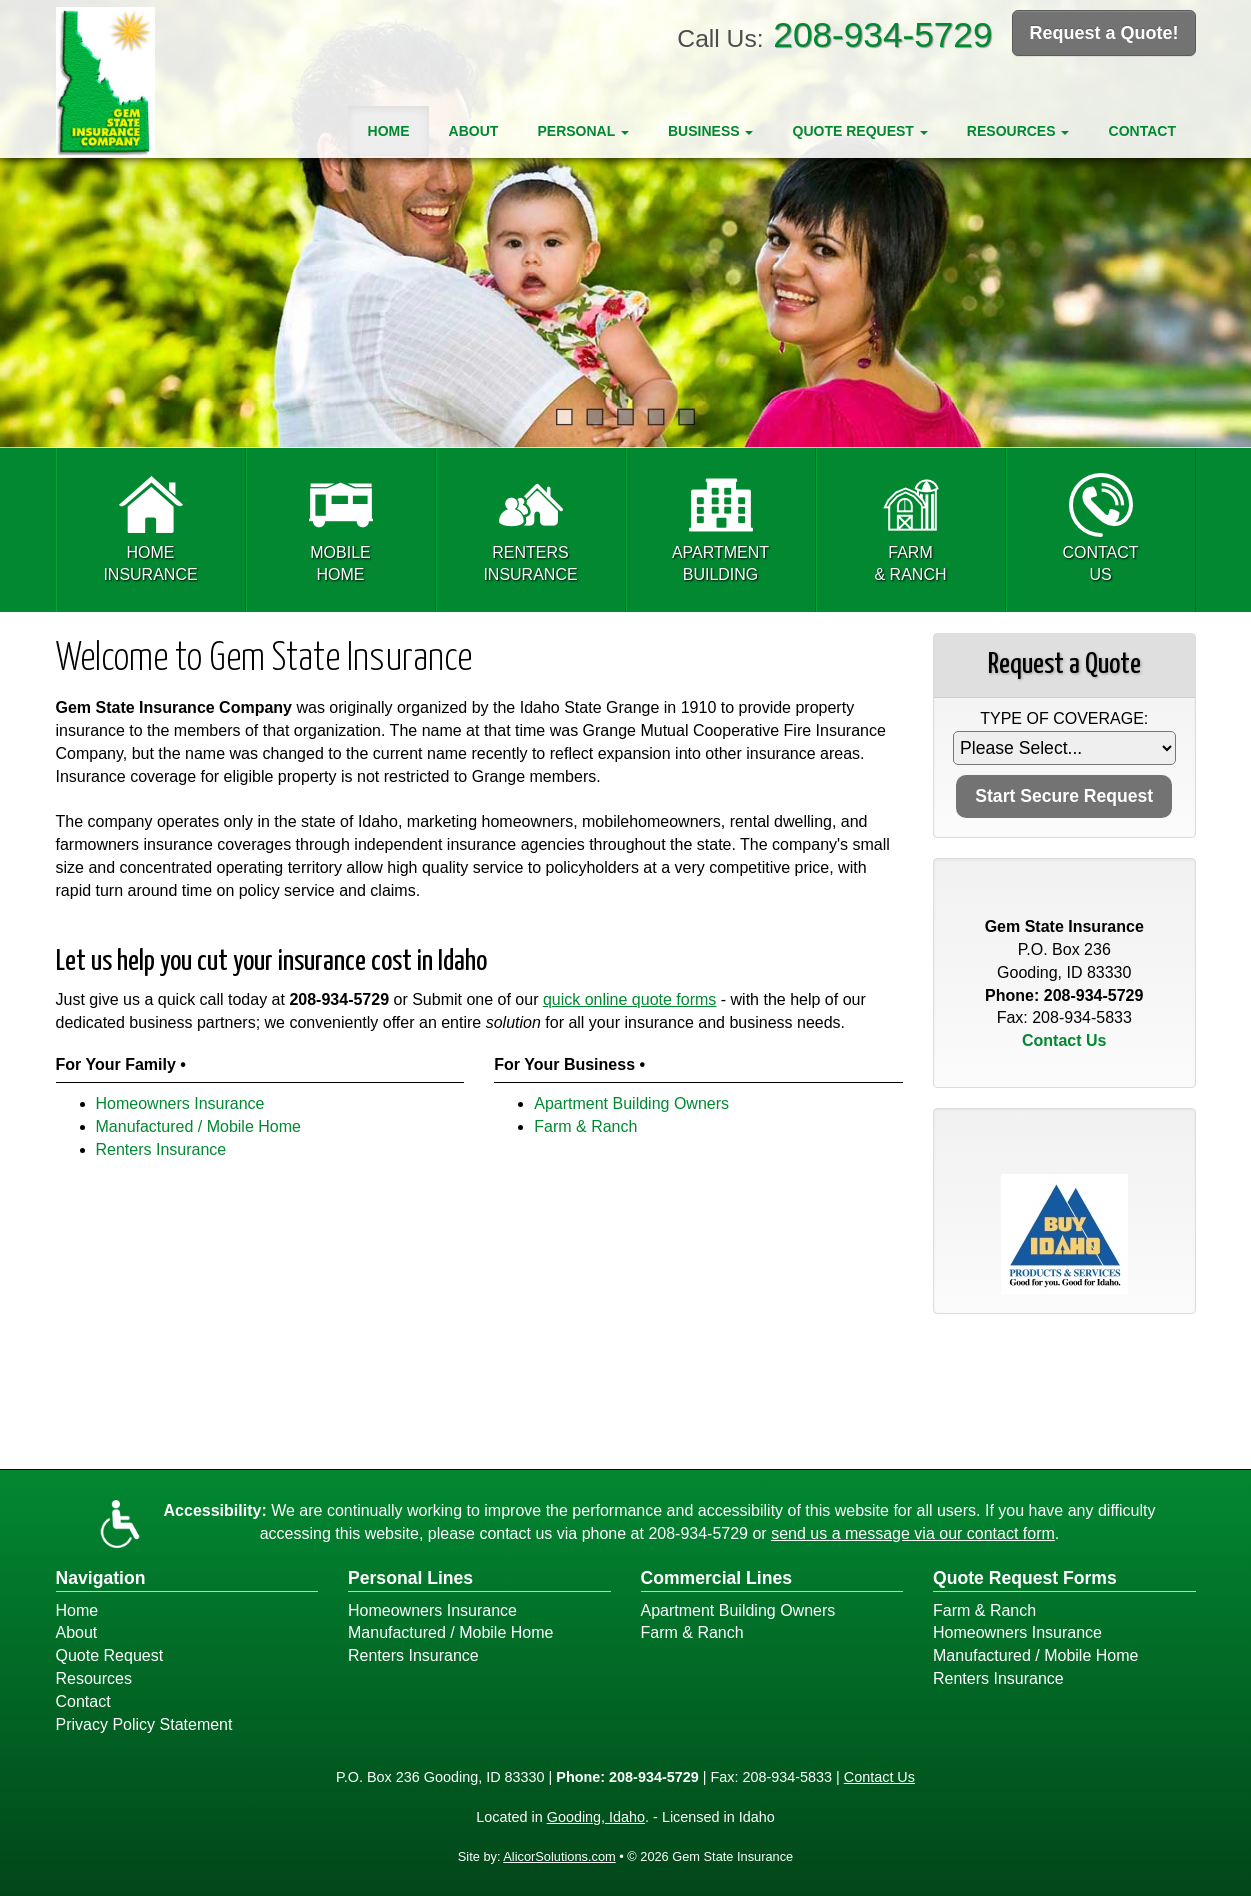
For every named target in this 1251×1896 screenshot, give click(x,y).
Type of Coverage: (1064, 718)
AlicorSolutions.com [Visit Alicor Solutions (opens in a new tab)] (559, 1856)
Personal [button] (582, 131)
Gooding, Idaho (596, 1817)
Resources (94, 1678)
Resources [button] (1018, 131)
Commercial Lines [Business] (717, 1578)
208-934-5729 (882, 34)
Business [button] (710, 131)
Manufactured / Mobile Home (198, 1126)
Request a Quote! (1103, 33)
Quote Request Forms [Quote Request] (1025, 1578)
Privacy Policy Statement (144, 1724)
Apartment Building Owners (631, 1103)
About (474, 131)
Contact (1142, 131)
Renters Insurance (161, 1149)
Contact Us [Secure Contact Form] (1064, 1040)
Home (389, 131)
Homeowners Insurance (180, 1103)
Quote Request (110, 1655)
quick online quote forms (629, 999)
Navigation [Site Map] (101, 1578)
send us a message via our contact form (913, 1533)
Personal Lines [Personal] (410, 1578)
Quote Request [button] (860, 131)
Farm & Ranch (585, 1126)
